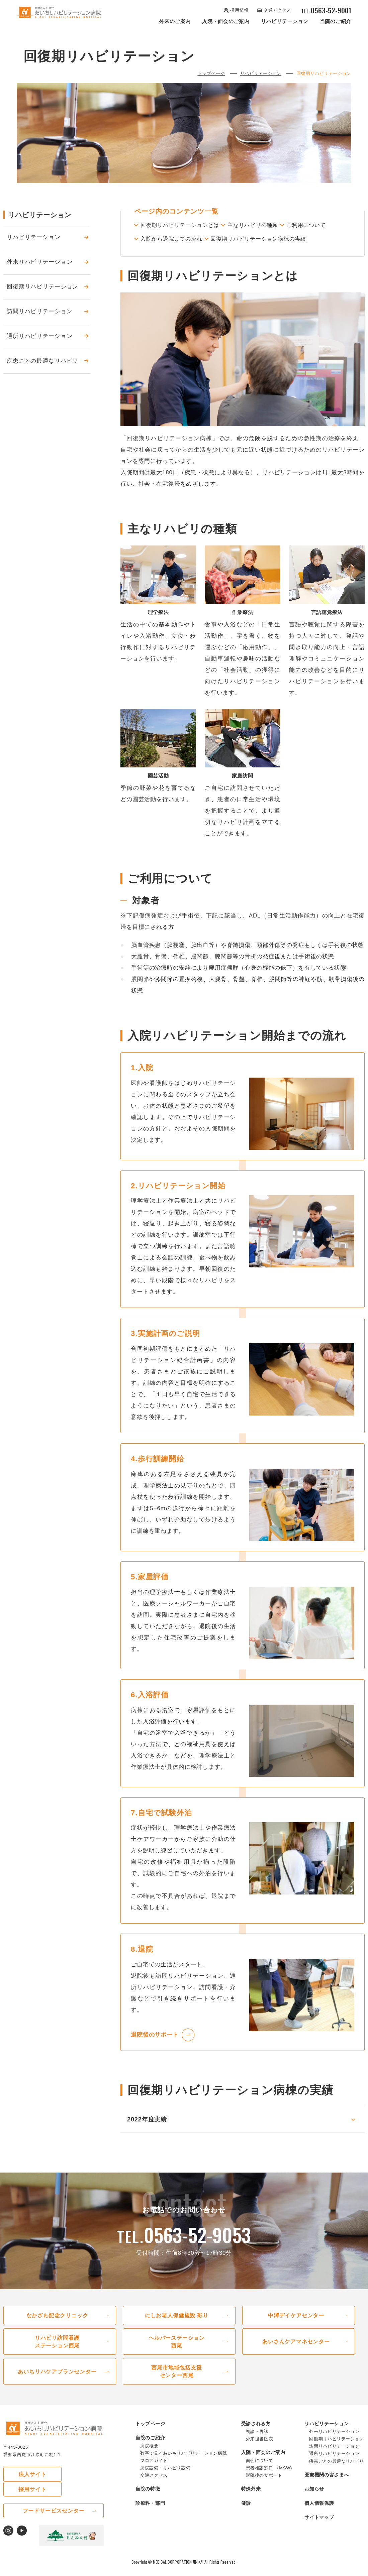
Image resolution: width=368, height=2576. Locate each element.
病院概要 (149, 2455)
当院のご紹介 (336, 21)
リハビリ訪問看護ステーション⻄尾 (57, 2350)
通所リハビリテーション (39, 337)
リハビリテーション (284, 21)
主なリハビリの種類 (268, 226)
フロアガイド (154, 2470)
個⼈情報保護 (319, 2513)
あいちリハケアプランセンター (57, 2381)
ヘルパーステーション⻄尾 (177, 2350)
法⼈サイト (26, 2484)
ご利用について (162, 238)
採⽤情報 (239, 10)
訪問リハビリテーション (39, 312)
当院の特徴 (147, 2498)
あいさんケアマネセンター (296, 2350)
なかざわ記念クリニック (57, 2323)
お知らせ (314, 2498)
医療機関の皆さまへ (326, 2484)
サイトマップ (319, 2527)
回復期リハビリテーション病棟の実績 (191, 249)
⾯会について (259, 2470)
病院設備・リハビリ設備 (165, 2477)
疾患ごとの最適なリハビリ (42, 361)
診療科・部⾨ (150, 2513)
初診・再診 (257, 2441)
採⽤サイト (80, 2484)
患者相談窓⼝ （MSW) (269, 2477)
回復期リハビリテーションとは (182, 226)
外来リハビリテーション (39, 262)
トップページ (211, 74)
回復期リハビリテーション (42, 287)
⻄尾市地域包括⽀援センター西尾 (177, 2381)
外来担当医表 (259, 2448)
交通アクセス (277, 10)
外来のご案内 (175, 21)
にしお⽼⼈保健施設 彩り (176, 2323)
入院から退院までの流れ (232, 238)
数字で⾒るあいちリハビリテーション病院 (183, 2463)
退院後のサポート (155, 2043)
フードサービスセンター (53, 2506)
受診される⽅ (256, 2433)
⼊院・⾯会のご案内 (226, 21)
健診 (246, 2513)
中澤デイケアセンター (296, 2323)
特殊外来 (251, 2498)
